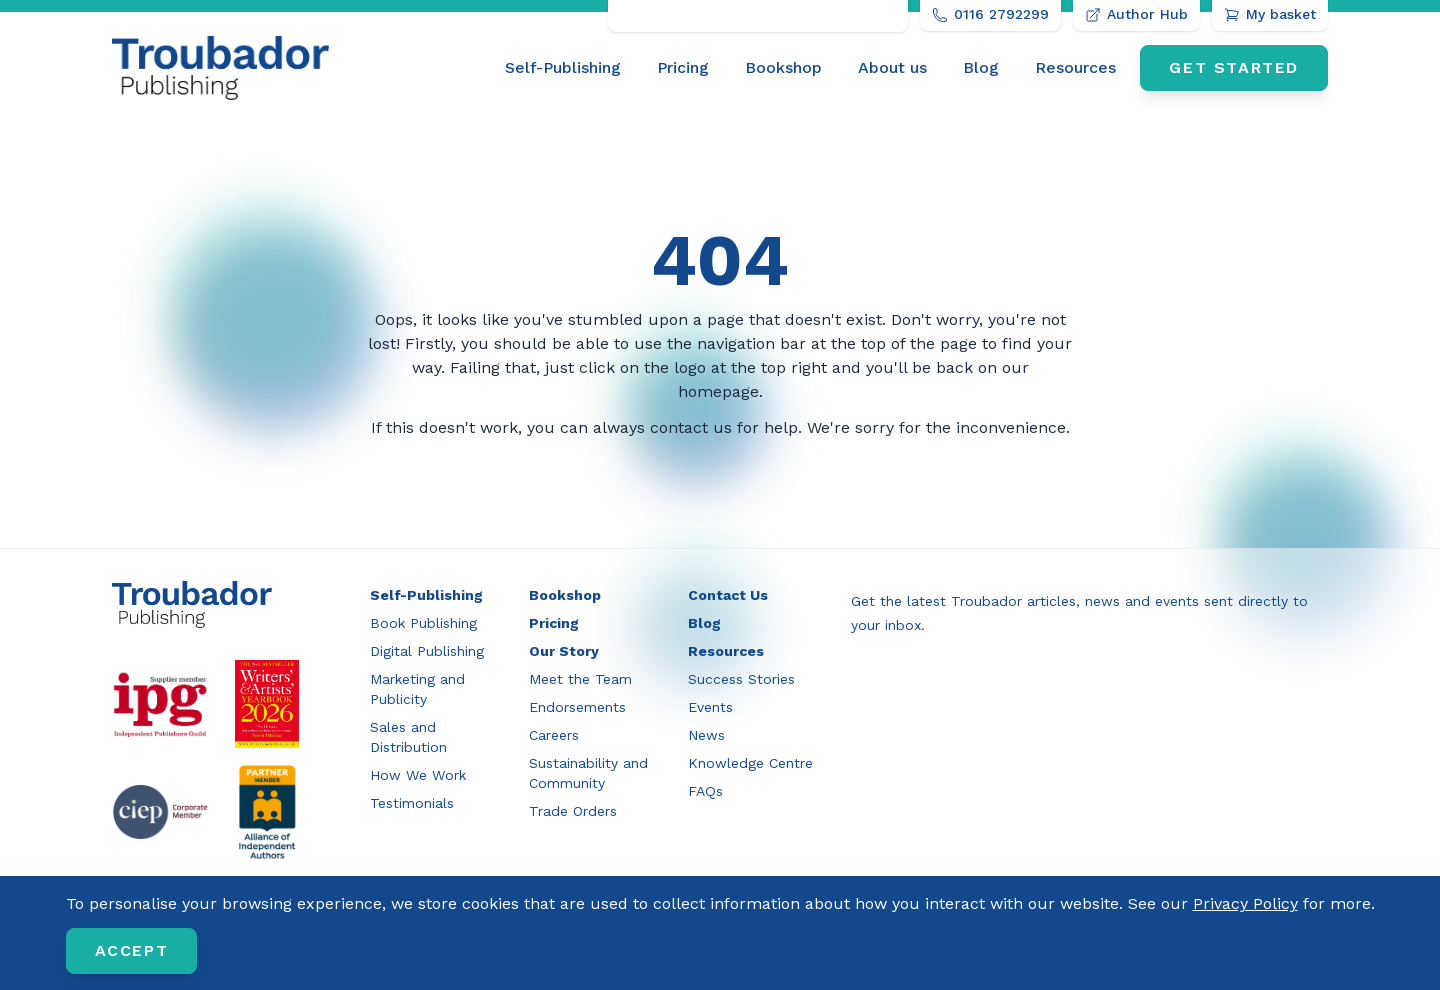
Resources (1075, 67)
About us (892, 67)
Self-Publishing (563, 67)
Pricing (683, 67)
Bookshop (783, 67)
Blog (981, 67)
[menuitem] (563, 68)
